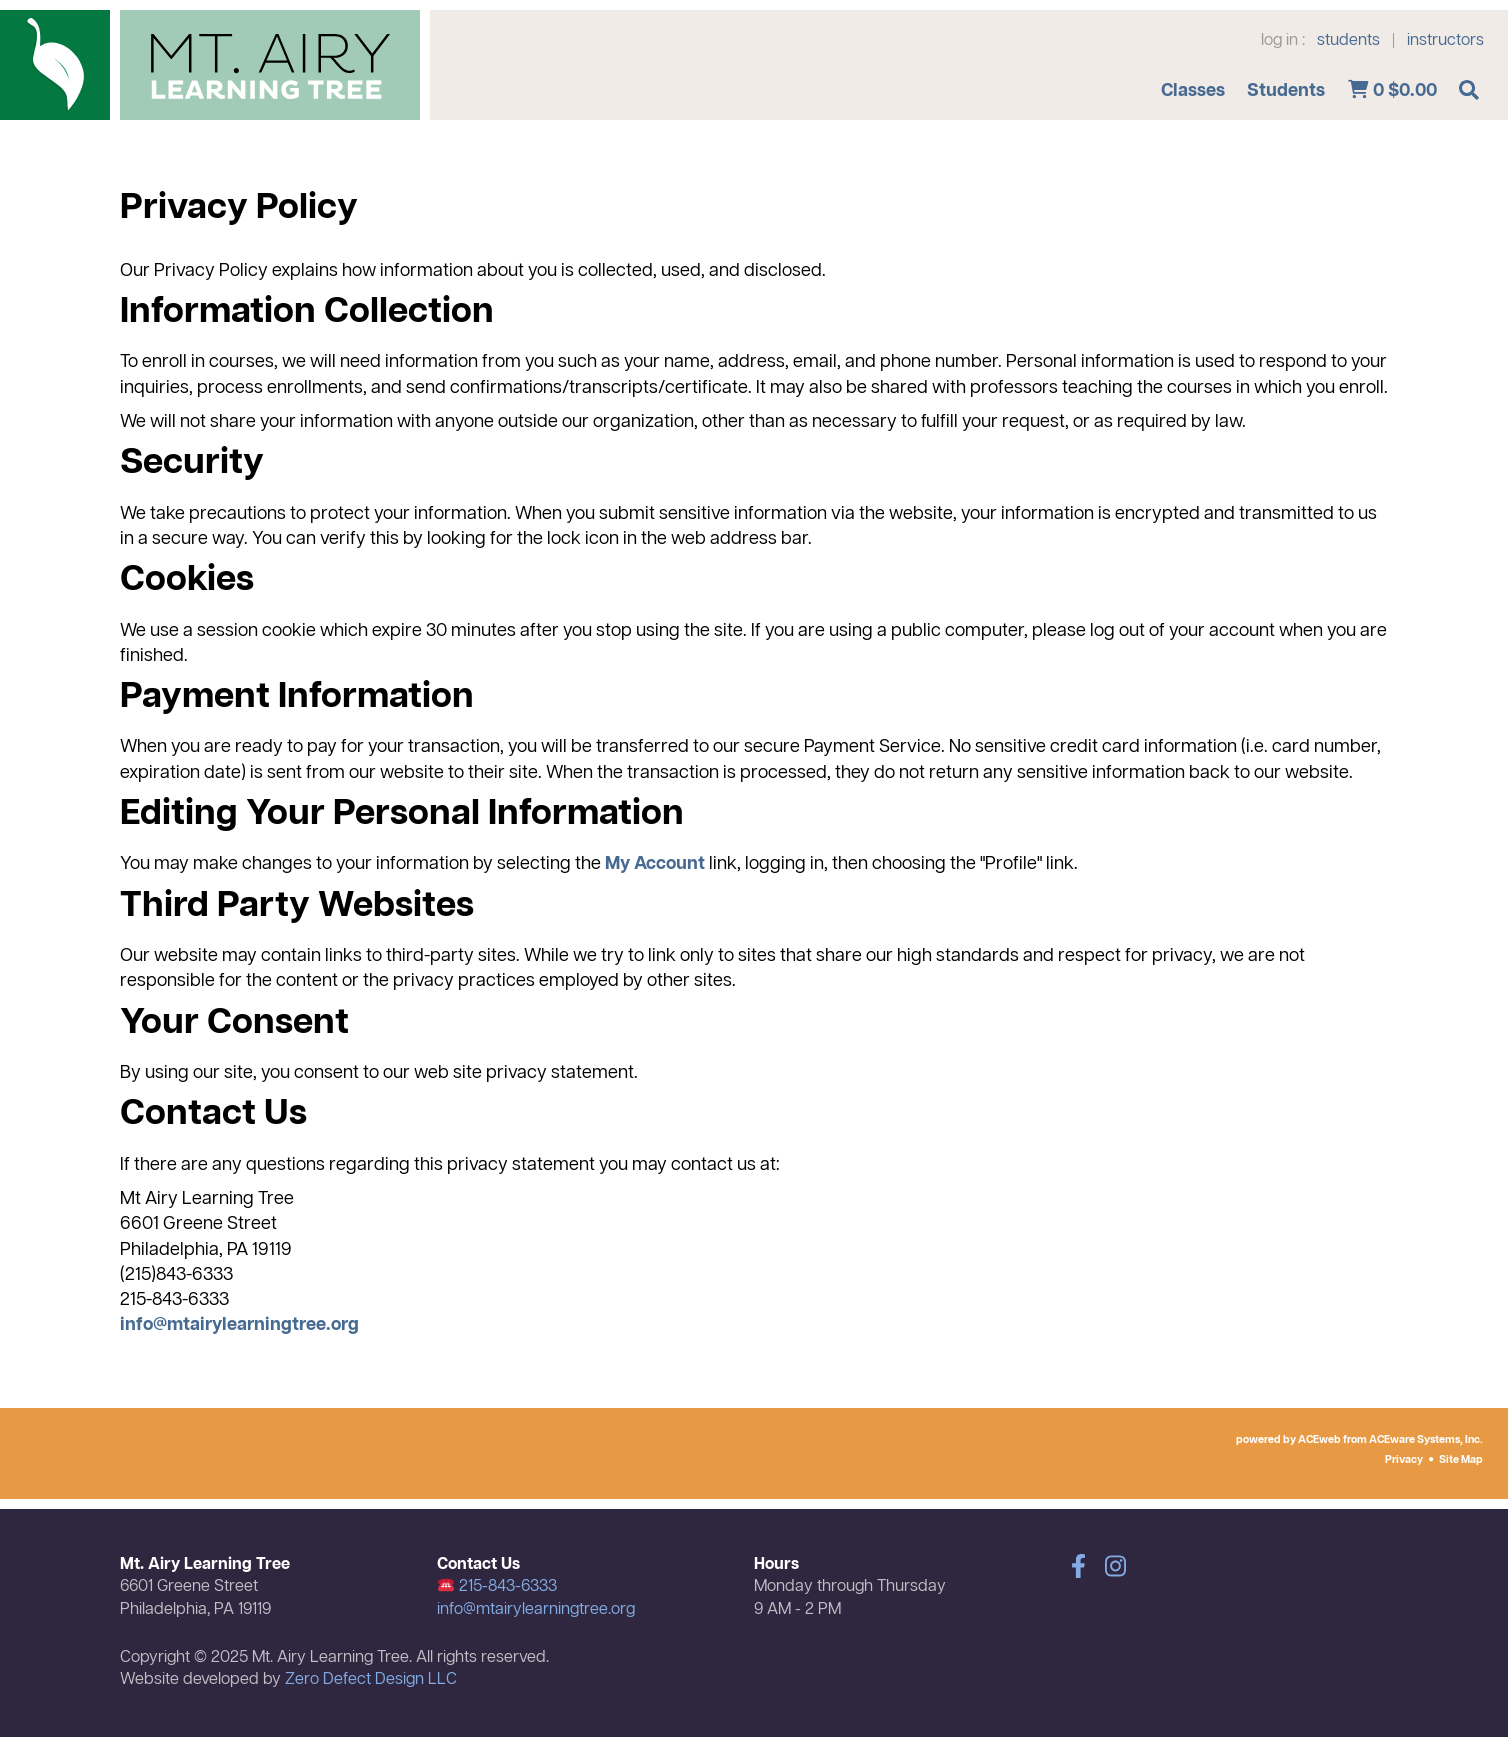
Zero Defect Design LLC (371, 1680)
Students (1286, 91)
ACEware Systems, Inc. (1426, 1440)
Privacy (1404, 1460)
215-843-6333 (497, 1587)
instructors (1445, 41)
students (1348, 41)
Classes (1193, 91)
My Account (655, 864)
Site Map (1461, 1460)
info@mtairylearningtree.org (239, 1325)
